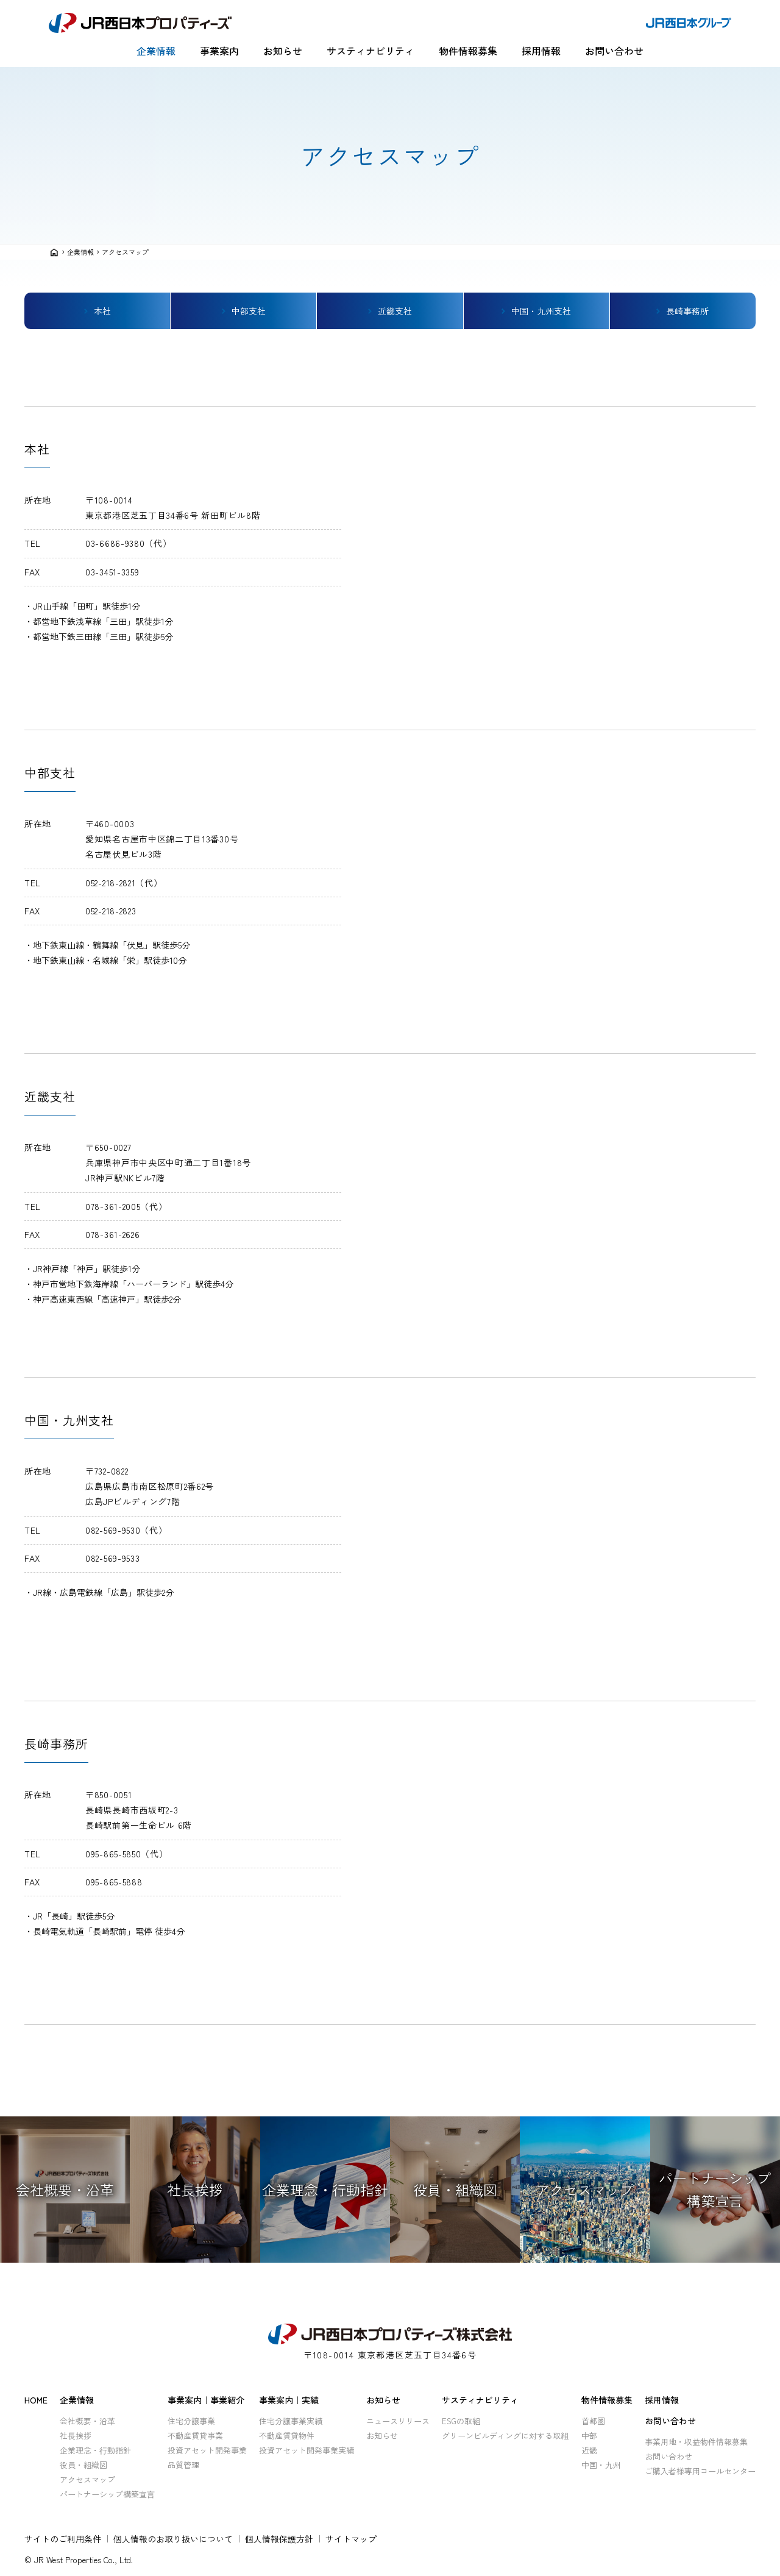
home (54, 252)
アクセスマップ (125, 252)
